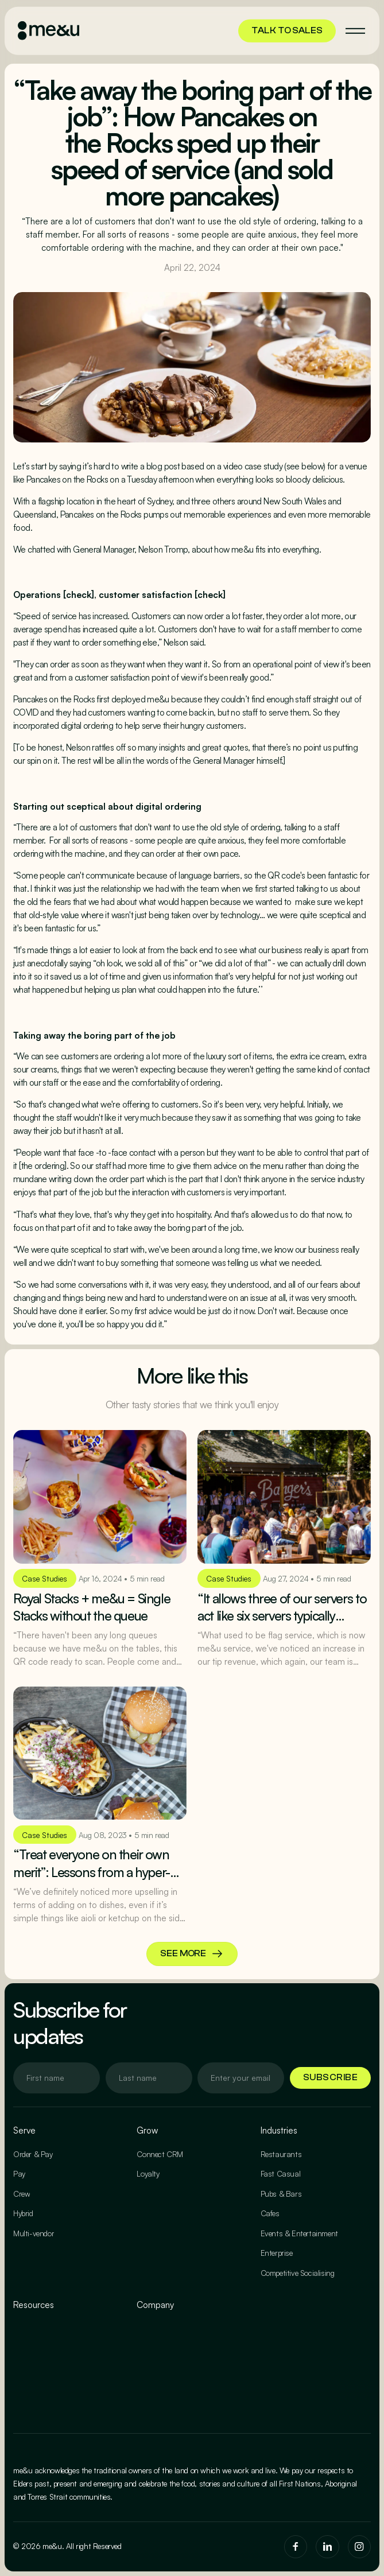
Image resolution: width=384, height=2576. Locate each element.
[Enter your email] (56, 2077)
